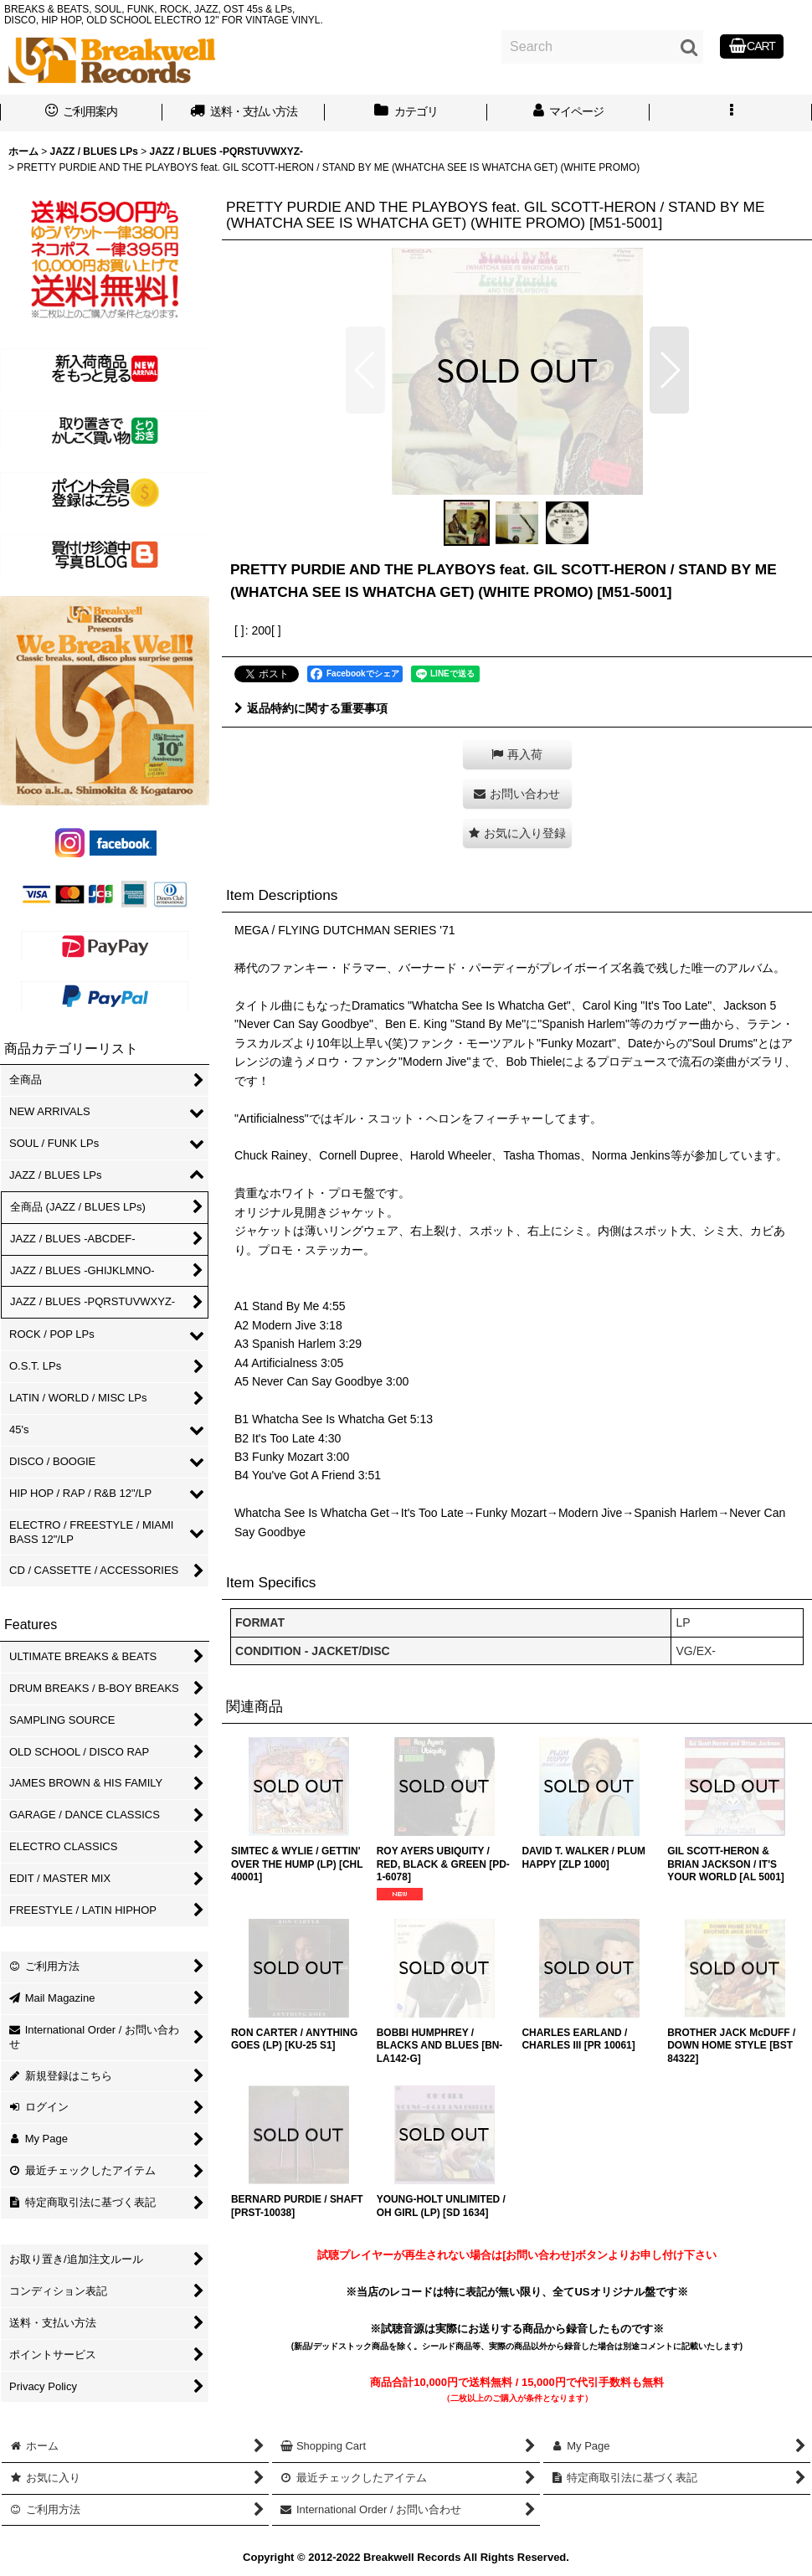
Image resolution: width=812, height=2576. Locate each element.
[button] (731, 113)
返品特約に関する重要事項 (311, 708)
